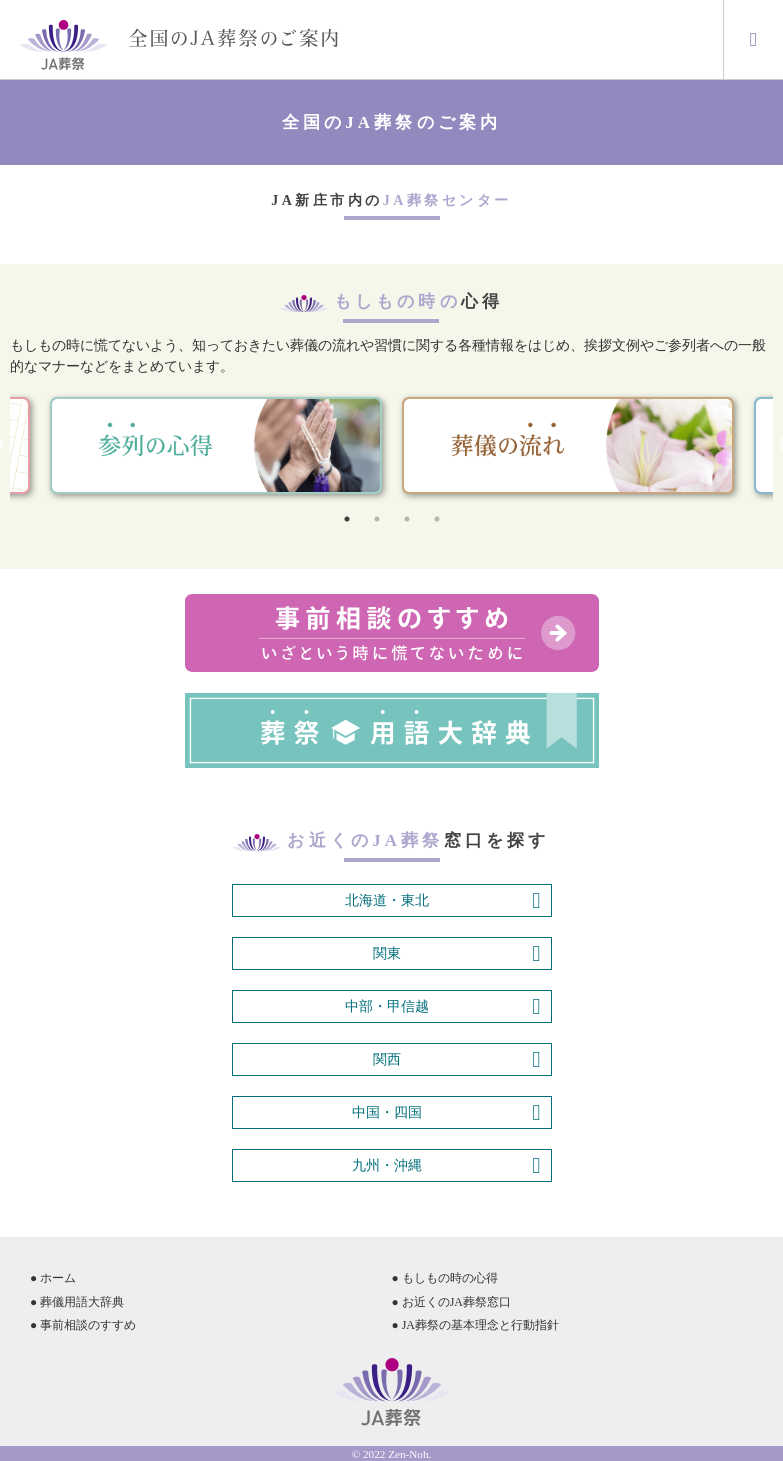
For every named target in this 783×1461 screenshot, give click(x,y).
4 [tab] (437, 519)
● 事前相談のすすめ (83, 1325)
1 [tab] (347, 519)
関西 (456, 1060)
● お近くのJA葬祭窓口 (451, 1302)
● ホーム (53, 1278)
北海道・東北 (442, 901)
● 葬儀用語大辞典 (77, 1302)
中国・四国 (446, 1113)
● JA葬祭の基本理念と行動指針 (475, 1325)
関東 (456, 954)
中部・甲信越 (442, 1007)
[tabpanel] (568, 445)
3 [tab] (407, 519)
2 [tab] (377, 519)
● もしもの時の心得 (445, 1278)
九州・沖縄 (446, 1166)
